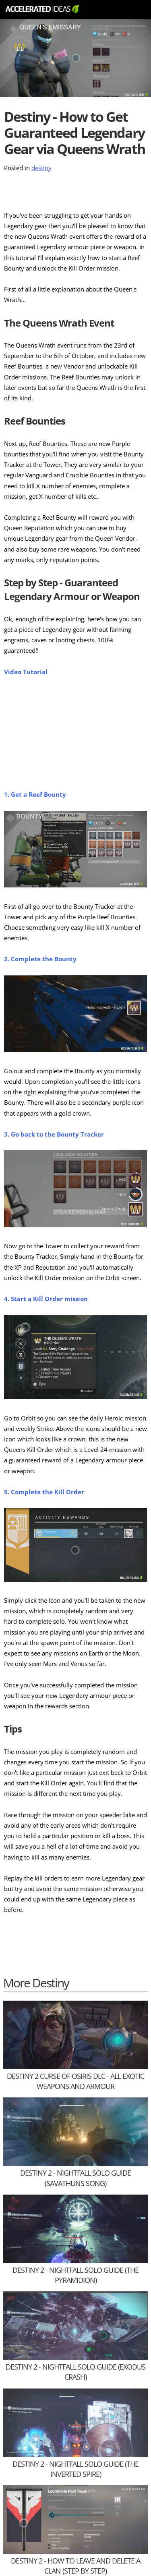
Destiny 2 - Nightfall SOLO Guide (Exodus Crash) (75, 2372)
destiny (41, 168)
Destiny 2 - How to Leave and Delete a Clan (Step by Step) (75, 2566)
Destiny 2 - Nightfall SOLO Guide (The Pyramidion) (75, 2275)
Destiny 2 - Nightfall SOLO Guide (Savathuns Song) (75, 2178)
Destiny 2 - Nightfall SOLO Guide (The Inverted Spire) (75, 2469)
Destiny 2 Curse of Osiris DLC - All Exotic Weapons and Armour (75, 2081)
